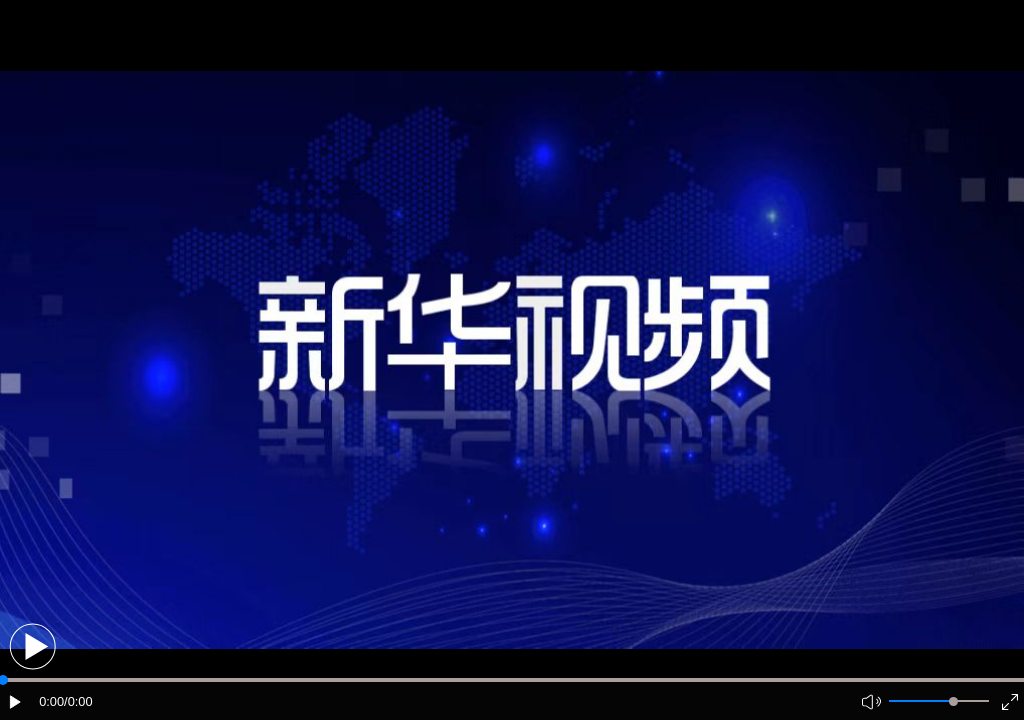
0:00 (51, 701)
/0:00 (78, 701)
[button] (32, 646)
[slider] (953, 701)
